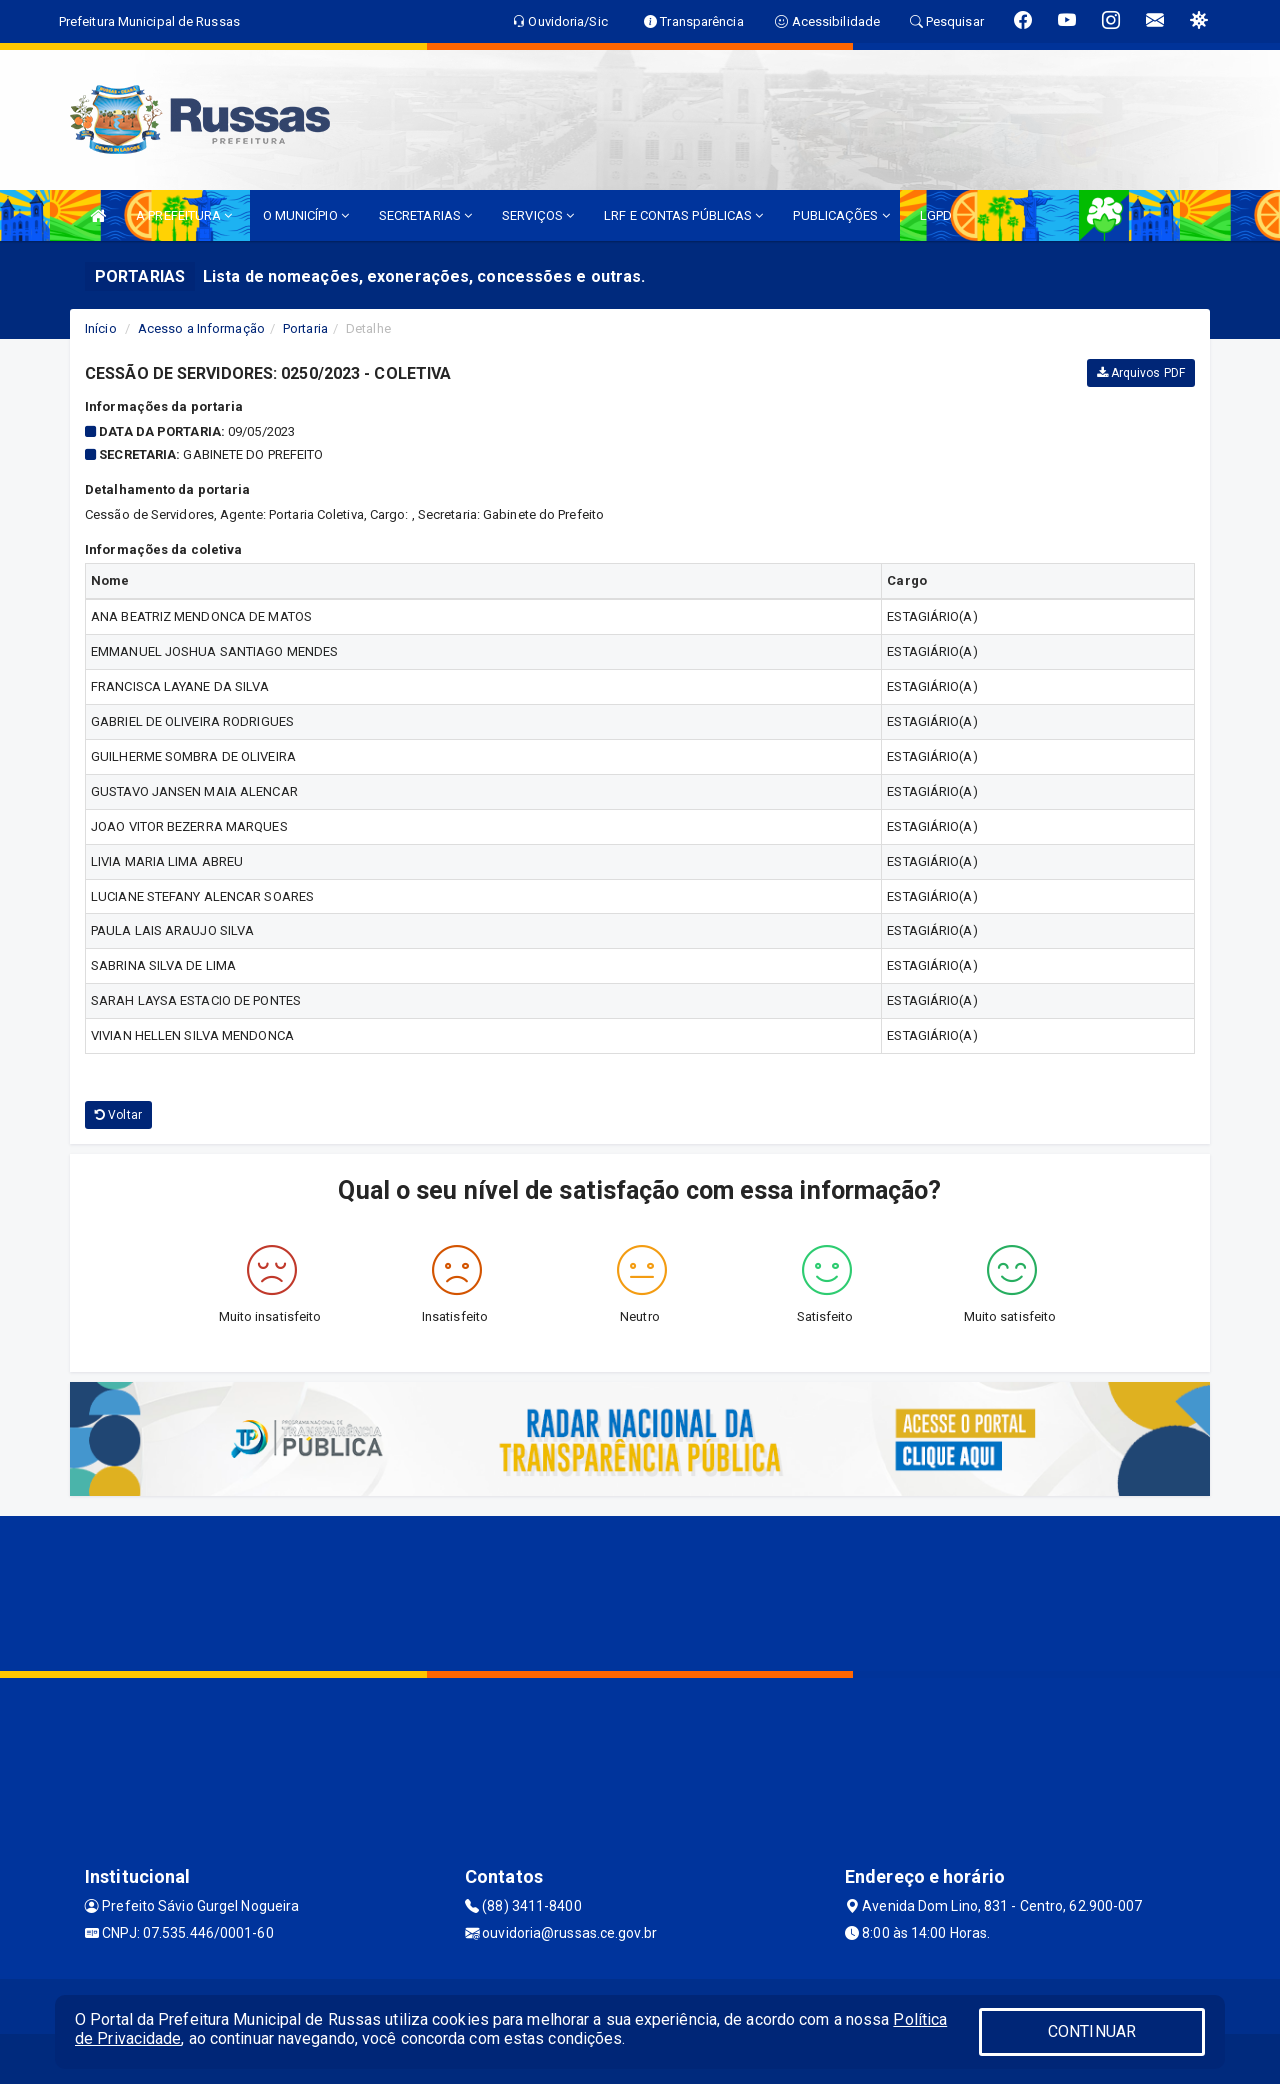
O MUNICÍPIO (306, 215)
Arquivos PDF (1141, 373)
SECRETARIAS (425, 215)
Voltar (118, 1115)
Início (101, 328)
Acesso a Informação (201, 328)
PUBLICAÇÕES (841, 215)
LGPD (936, 215)
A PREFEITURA (184, 215)
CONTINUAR (1092, 2031)
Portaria (305, 328)
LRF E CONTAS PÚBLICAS (683, 215)
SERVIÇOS (538, 215)
